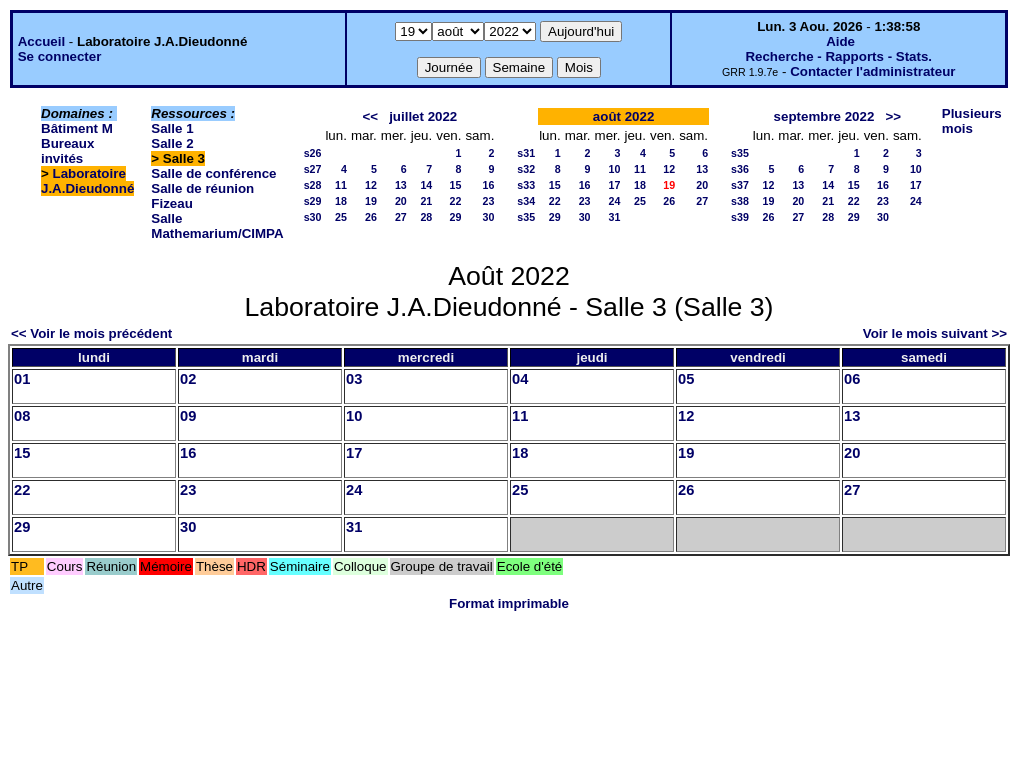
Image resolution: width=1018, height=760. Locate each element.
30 (488, 217)
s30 (313, 217)
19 (371, 201)
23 (488, 201)
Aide (840, 41)
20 (401, 201)
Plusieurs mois (972, 121)
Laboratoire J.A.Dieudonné (87, 181)
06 (852, 379)
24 (615, 201)
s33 (526, 185)
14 (426, 185)
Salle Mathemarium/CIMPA (217, 226)
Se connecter (60, 56)
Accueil (41, 41)
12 (371, 185)
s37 (740, 185)
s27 (313, 169)
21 (426, 201)
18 (341, 201)
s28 (313, 185)
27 (401, 217)
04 (520, 379)
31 (615, 217)
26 (371, 217)
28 (426, 217)
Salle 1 (172, 128)
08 (22, 416)
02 (188, 379)
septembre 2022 (824, 116)
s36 (740, 169)
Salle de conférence (213, 173)
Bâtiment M (77, 128)
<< (370, 116)
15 (456, 185)
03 (354, 379)
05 (686, 379)
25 (341, 217)
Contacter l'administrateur (872, 71)
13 (401, 185)
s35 (526, 217)
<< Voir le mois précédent (91, 333)
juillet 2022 (423, 116)
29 (456, 217)
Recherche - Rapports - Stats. (838, 56)
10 (615, 169)
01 (22, 379)
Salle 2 (172, 143)
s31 (526, 153)
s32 (526, 169)
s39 (740, 217)
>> (893, 116)
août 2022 (624, 116)
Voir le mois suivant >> (935, 333)
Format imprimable (509, 603)
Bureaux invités (67, 151)
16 (488, 185)
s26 (313, 153)
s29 (313, 201)
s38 (740, 201)
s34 (526, 201)
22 (456, 201)
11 (341, 185)
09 (188, 416)
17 (615, 185)
